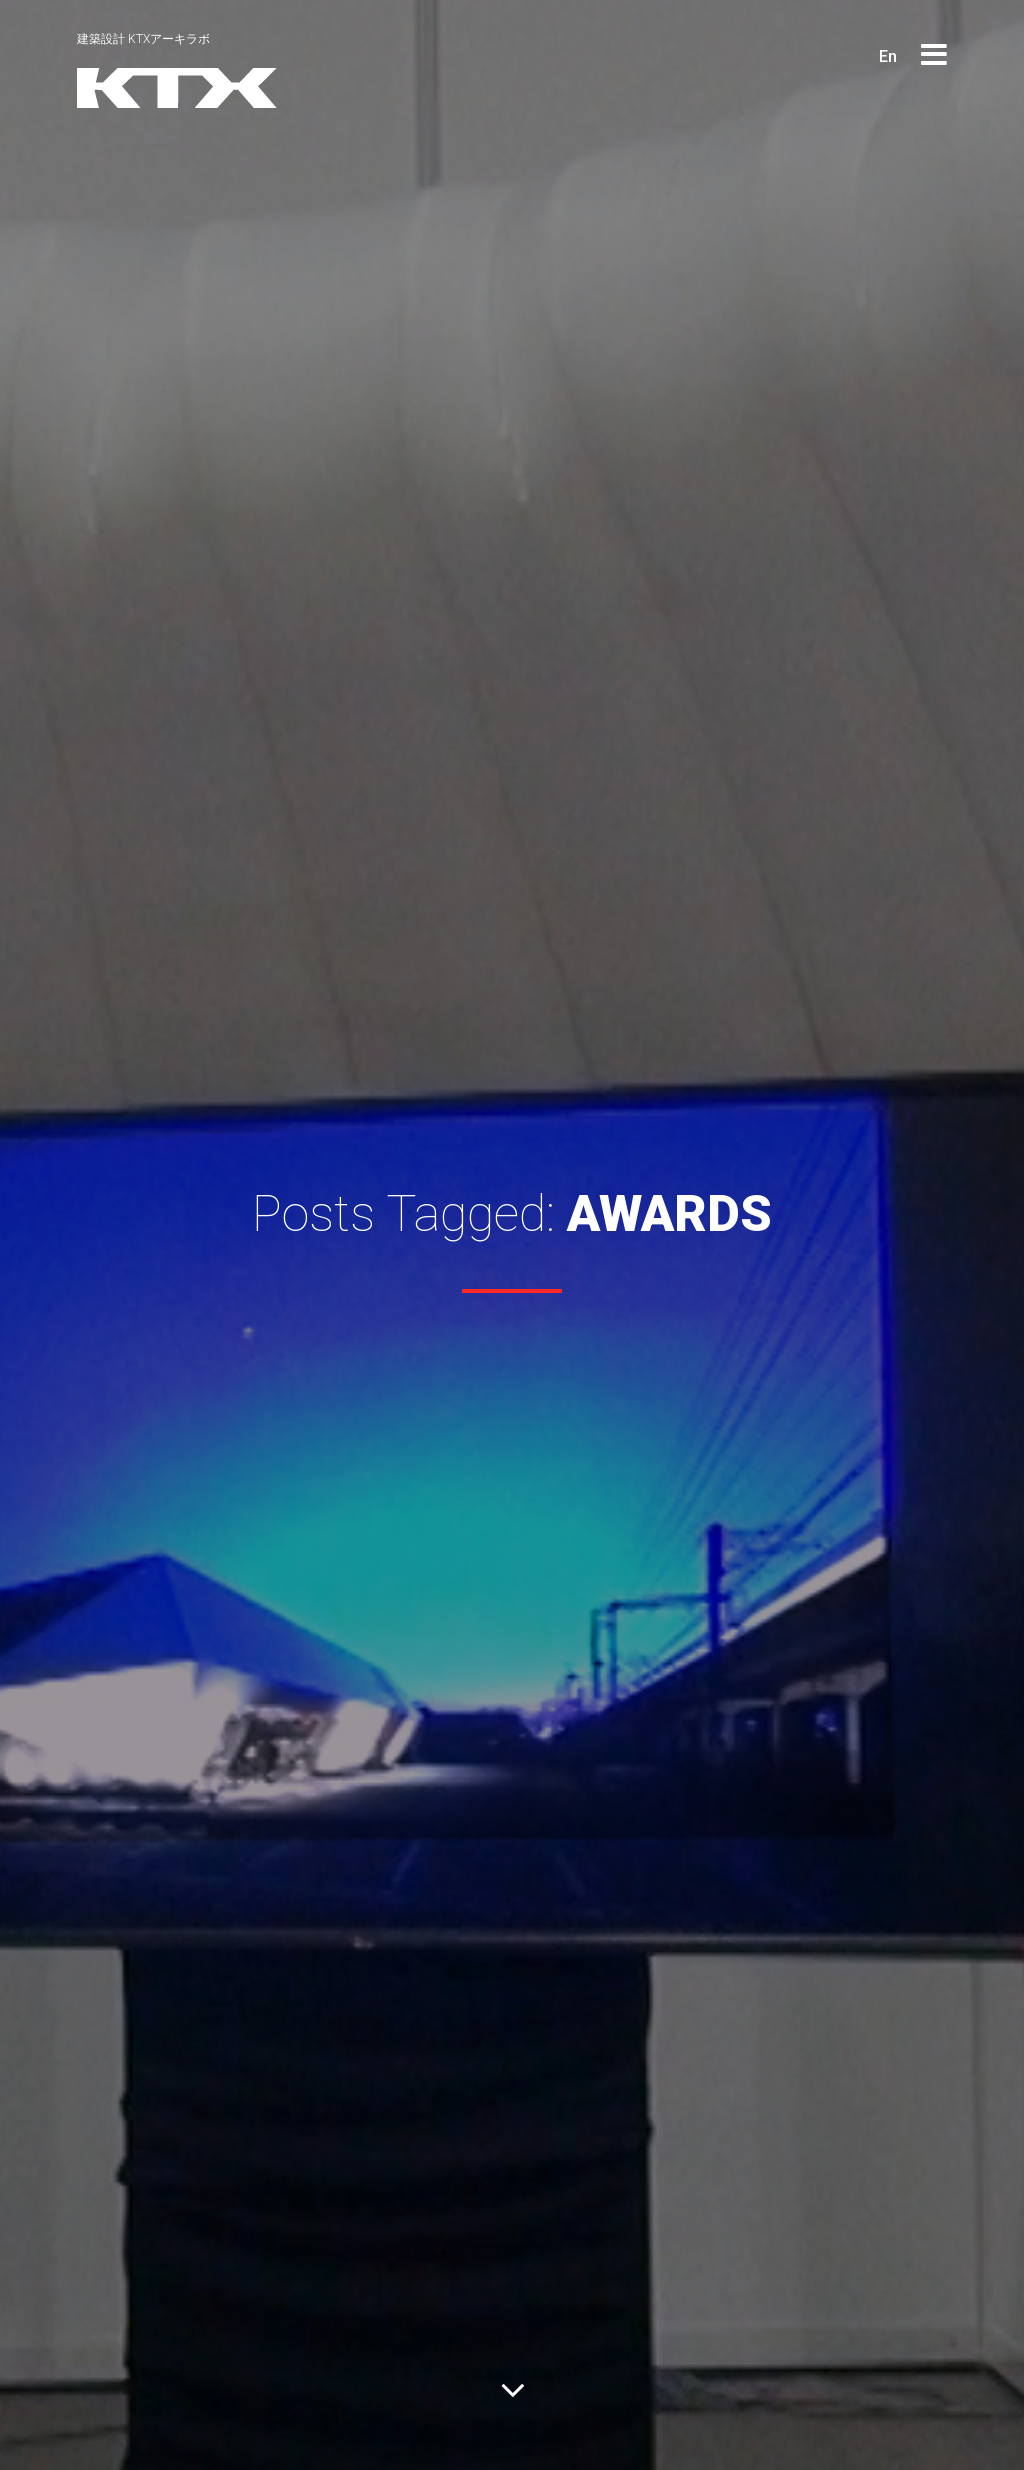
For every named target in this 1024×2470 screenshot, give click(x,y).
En (888, 56)
